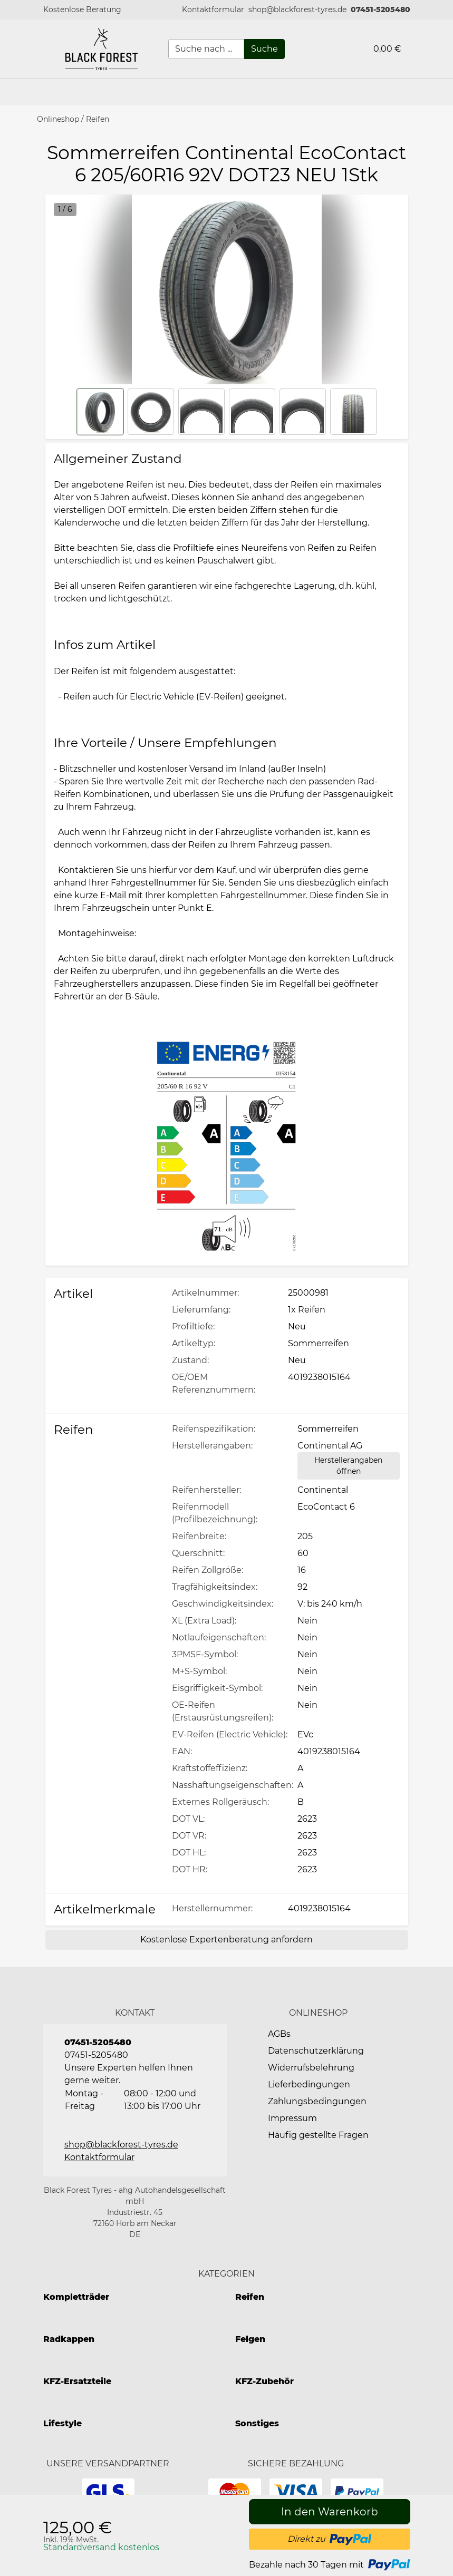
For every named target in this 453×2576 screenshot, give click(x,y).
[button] (213, 9)
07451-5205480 (380, 9)
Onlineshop (58, 119)
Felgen (250, 2339)
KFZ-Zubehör (264, 2381)
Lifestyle (62, 2423)
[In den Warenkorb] (329, 2511)
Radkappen (68, 2339)
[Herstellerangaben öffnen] (348, 1466)
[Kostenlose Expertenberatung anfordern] (226, 1940)
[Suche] (264, 49)
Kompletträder (76, 2297)
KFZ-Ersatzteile (77, 2381)
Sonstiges (257, 2423)
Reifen (97, 119)
